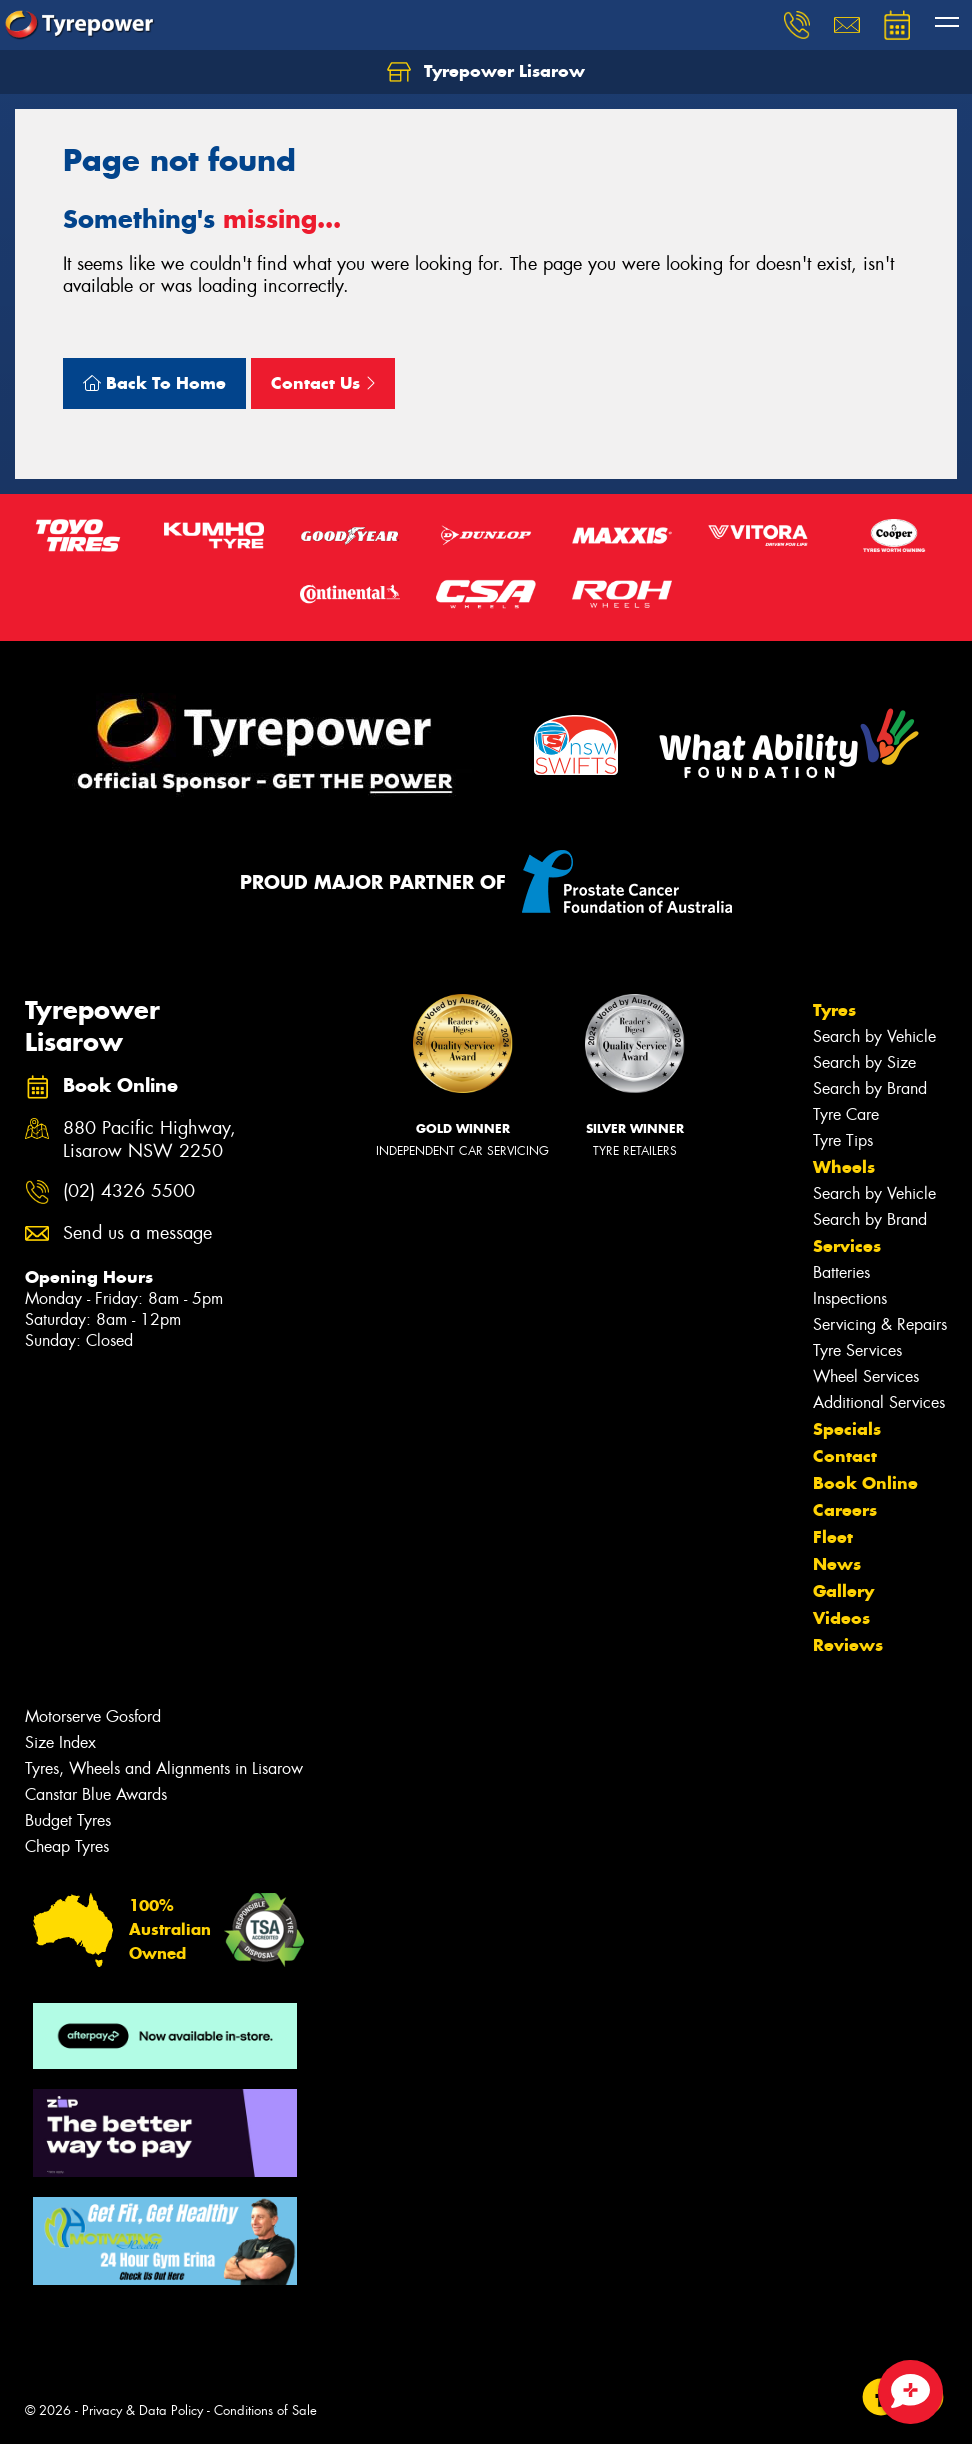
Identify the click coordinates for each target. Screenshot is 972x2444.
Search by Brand (870, 1088)
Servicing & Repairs (880, 1324)
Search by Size (864, 1062)
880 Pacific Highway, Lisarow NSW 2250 (149, 1140)
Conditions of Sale (265, 2410)
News (837, 1564)
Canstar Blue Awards (96, 1794)
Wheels (844, 1167)
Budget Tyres (68, 1820)
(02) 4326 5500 (129, 1191)
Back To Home (154, 383)
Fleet (833, 1537)
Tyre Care (846, 1114)
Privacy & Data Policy (142, 2410)
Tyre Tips (843, 1140)
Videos (841, 1618)
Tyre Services (857, 1350)
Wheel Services (866, 1376)
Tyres (834, 1010)
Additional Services (879, 1402)
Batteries (841, 1272)
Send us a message (137, 1233)
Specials (847, 1429)
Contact (845, 1456)
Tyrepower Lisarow (486, 72)
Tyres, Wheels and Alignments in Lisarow (164, 1768)
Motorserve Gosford (93, 1716)
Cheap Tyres (67, 1846)
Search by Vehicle (874, 1036)
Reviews (848, 1645)
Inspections (850, 1298)
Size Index (60, 1742)
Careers (845, 1510)
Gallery (843, 1591)
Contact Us (323, 383)
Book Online (865, 1483)
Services (847, 1246)
